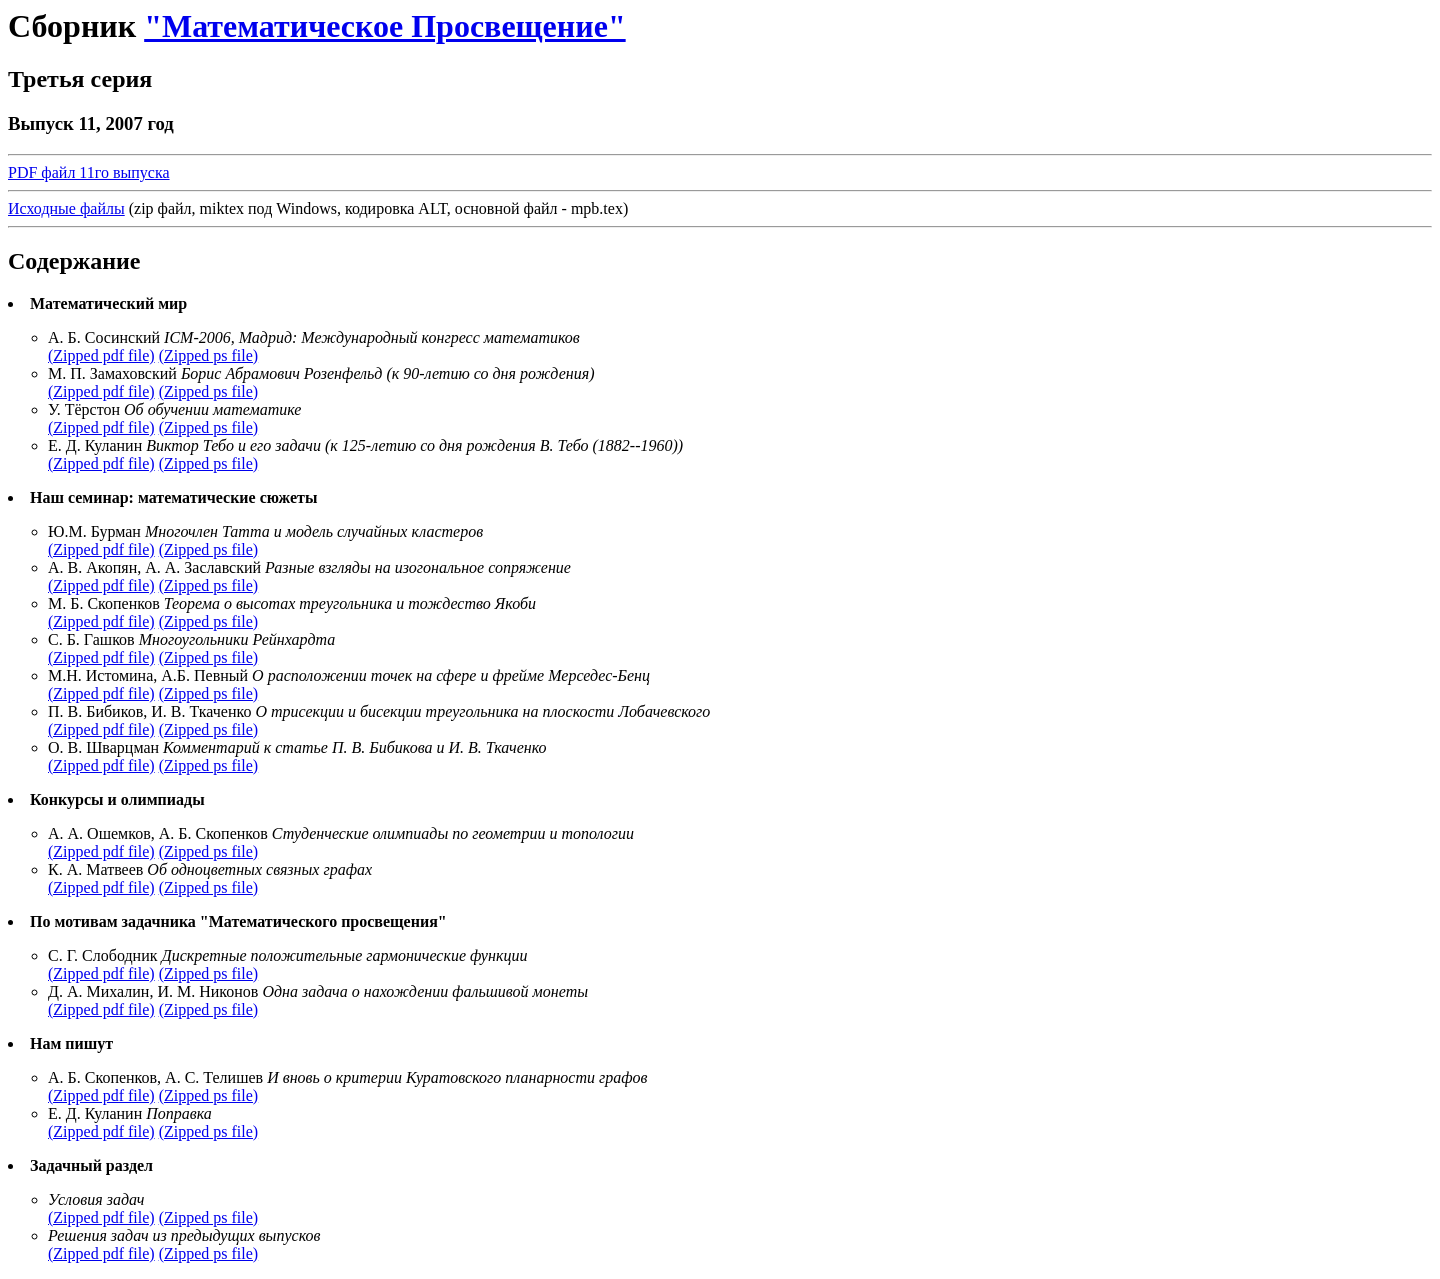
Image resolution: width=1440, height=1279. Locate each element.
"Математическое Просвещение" (384, 26)
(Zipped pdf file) (101, 355)
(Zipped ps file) (209, 355)
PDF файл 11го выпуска (89, 172)
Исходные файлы (66, 208)
